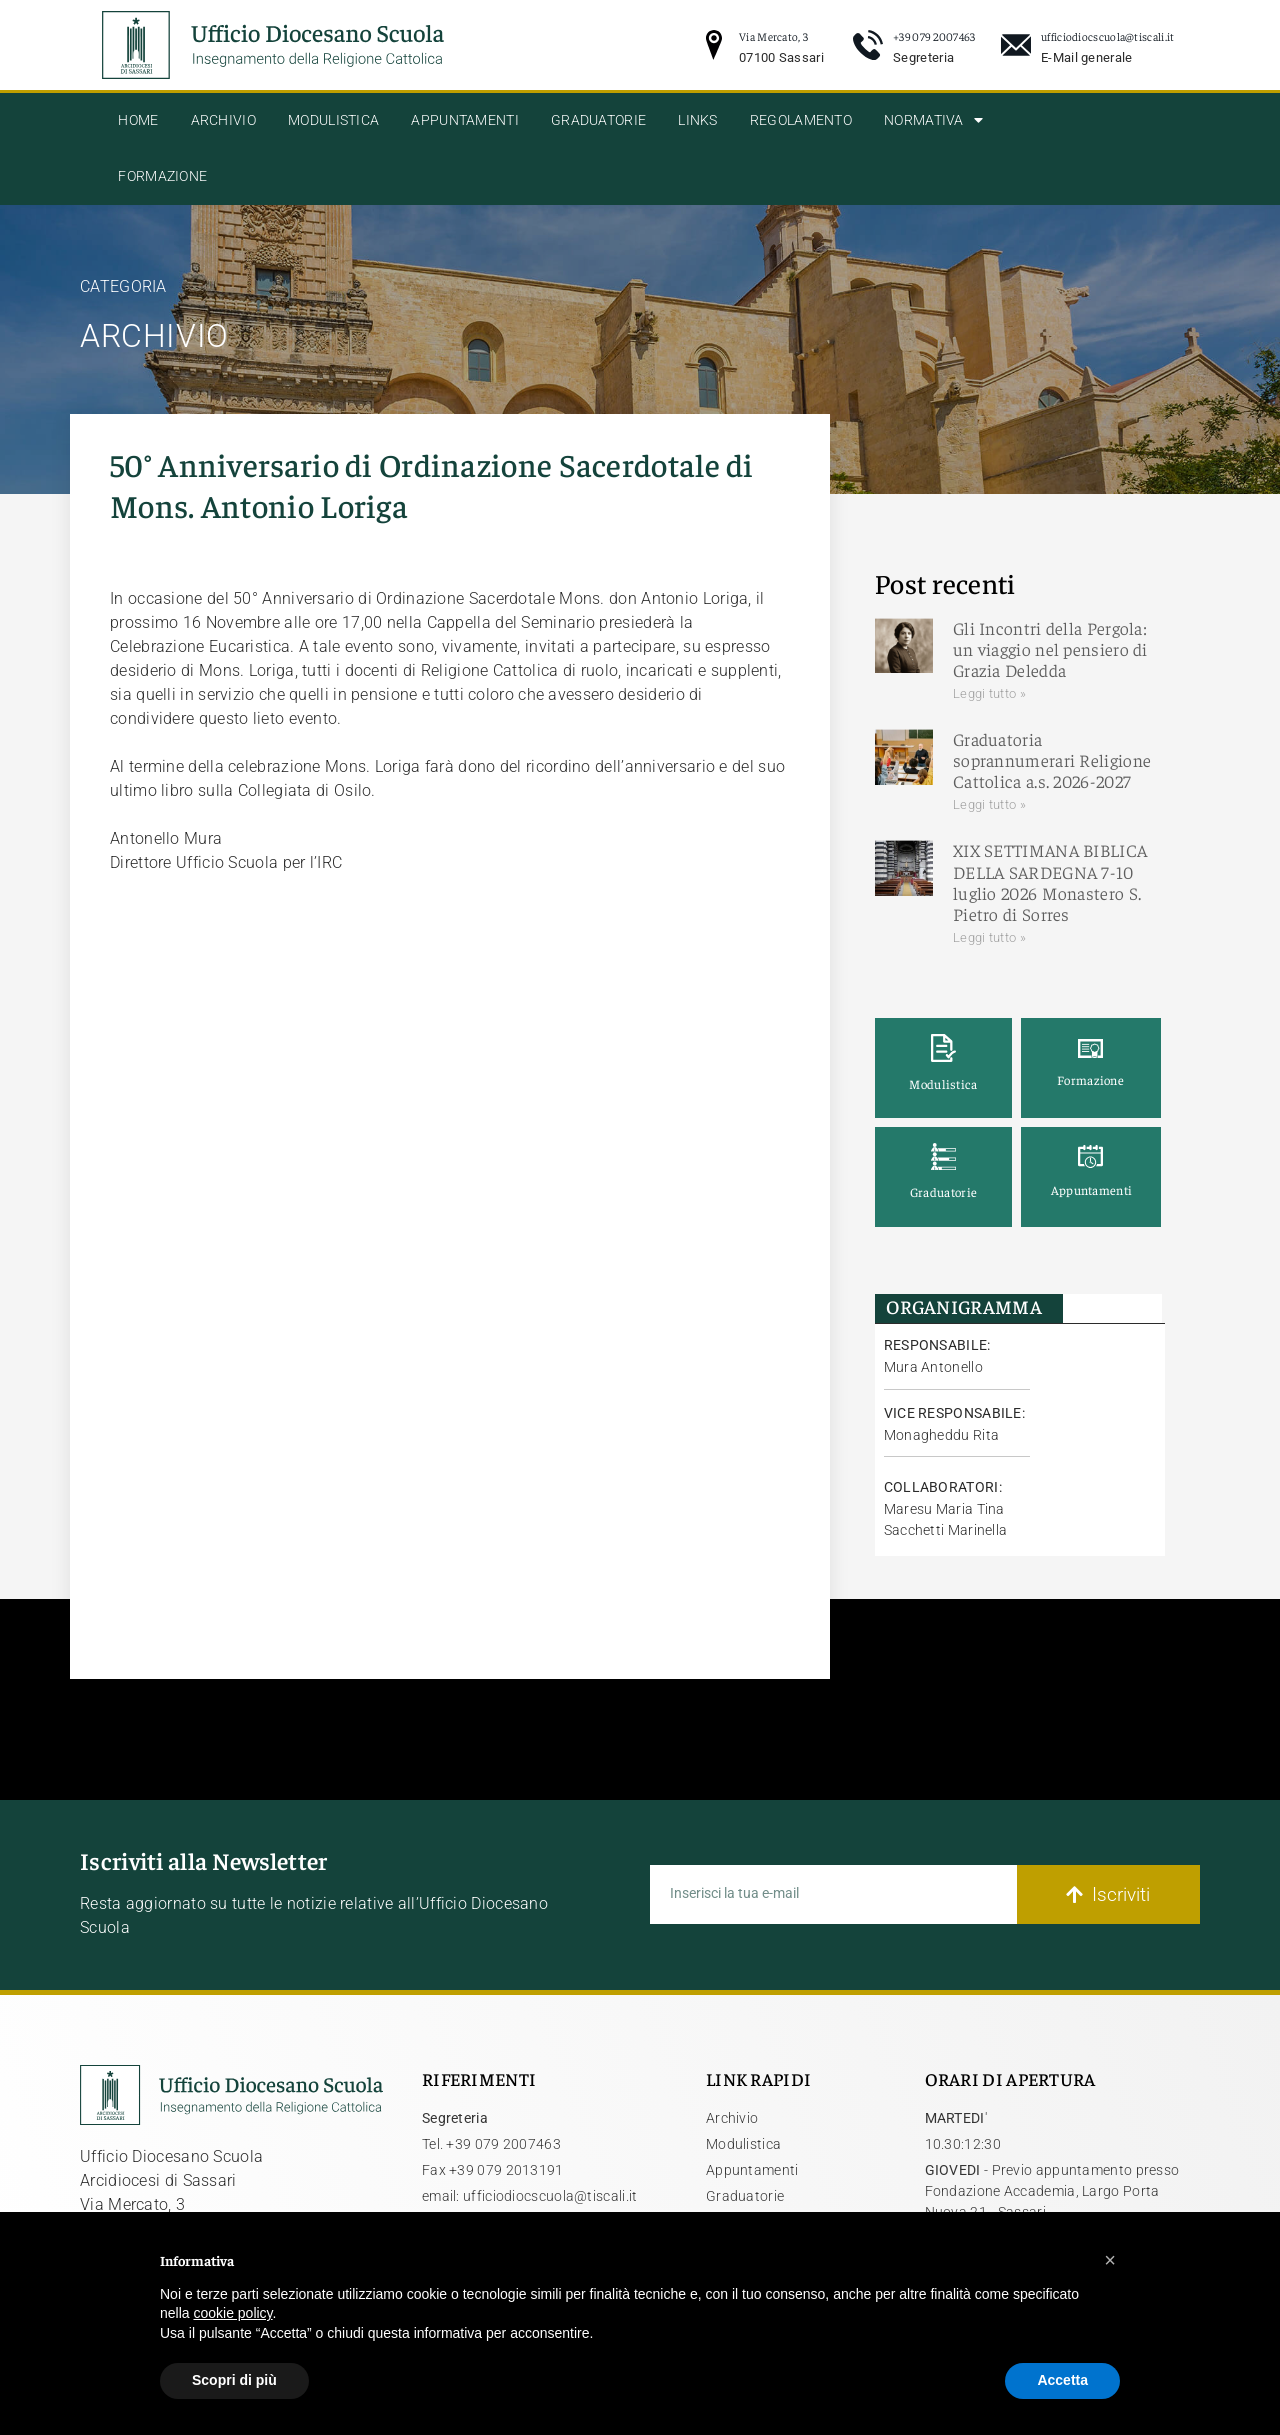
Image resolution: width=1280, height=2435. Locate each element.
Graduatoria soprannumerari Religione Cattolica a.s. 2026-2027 (1052, 760)
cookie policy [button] (232, 2313)
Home (138, 120)
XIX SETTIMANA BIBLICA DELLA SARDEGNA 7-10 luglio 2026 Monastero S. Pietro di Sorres (1050, 881)
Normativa (933, 120)
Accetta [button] (1062, 2380)
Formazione (162, 176)
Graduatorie (598, 120)
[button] (1110, 2260)
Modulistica (333, 120)
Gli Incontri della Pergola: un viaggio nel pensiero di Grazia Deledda (1050, 649)
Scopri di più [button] (234, 2380)
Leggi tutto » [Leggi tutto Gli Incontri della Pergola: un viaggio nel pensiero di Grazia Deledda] (989, 693)
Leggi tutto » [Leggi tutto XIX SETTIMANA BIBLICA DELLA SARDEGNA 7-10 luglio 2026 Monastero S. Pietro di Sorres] (989, 937)
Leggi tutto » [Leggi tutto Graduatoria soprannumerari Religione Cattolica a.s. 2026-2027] (989, 804)
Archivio (223, 120)
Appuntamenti (465, 120)
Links (698, 120)
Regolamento (801, 120)
